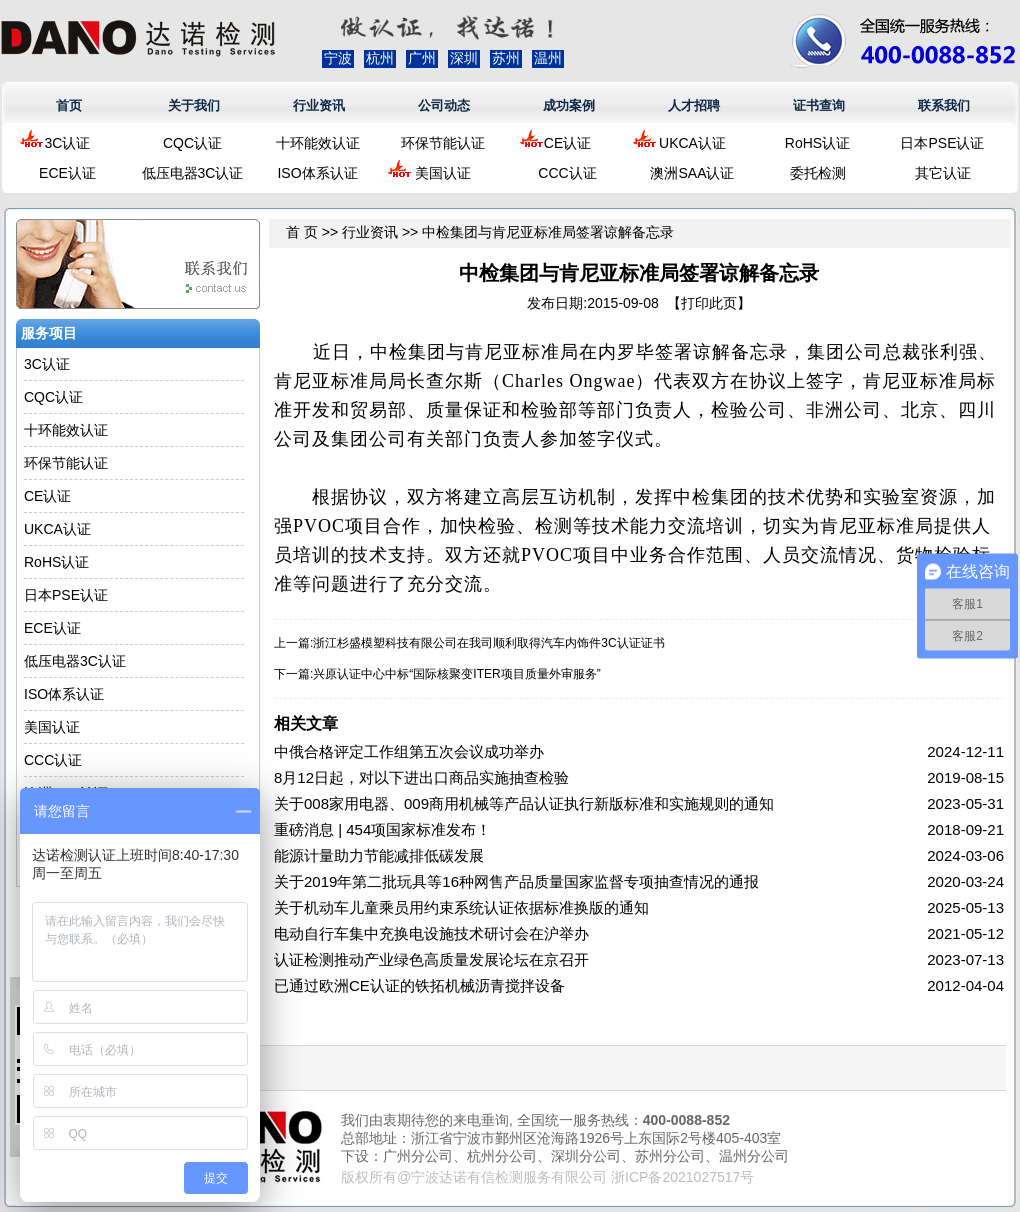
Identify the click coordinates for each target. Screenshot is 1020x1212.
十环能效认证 (318, 143)
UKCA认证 (692, 143)
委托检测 (818, 173)
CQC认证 (192, 143)
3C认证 (68, 143)
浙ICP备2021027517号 (682, 1177)
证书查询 (819, 105)
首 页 (302, 232)
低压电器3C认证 (193, 173)
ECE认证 (67, 173)
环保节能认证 (443, 143)
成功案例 (569, 105)
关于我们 (194, 105)
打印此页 (709, 303)
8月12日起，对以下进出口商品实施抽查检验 (421, 777)
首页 (69, 105)
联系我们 (944, 105)
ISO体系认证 (317, 173)
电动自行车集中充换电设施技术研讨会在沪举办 (431, 933)
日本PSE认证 (942, 143)
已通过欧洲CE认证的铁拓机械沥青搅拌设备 (419, 985)
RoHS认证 (817, 143)
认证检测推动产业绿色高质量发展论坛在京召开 (431, 959)
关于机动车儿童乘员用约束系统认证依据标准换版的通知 (461, 907)
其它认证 (943, 173)
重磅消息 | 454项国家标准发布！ (382, 829)
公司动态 (444, 105)
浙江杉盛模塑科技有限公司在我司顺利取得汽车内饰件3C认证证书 (488, 643)
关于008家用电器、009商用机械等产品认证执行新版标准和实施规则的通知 (524, 803)
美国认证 (443, 173)
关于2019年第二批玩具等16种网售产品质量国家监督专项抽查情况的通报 (516, 881)
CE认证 (567, 143)
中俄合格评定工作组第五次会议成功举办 (409, 751)
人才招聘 (694, 105)
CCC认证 (567, 173)
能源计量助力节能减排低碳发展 (379, 855)
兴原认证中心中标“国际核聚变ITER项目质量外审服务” (456, 674)
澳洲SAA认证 (692, 173)
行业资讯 (319, 105)
